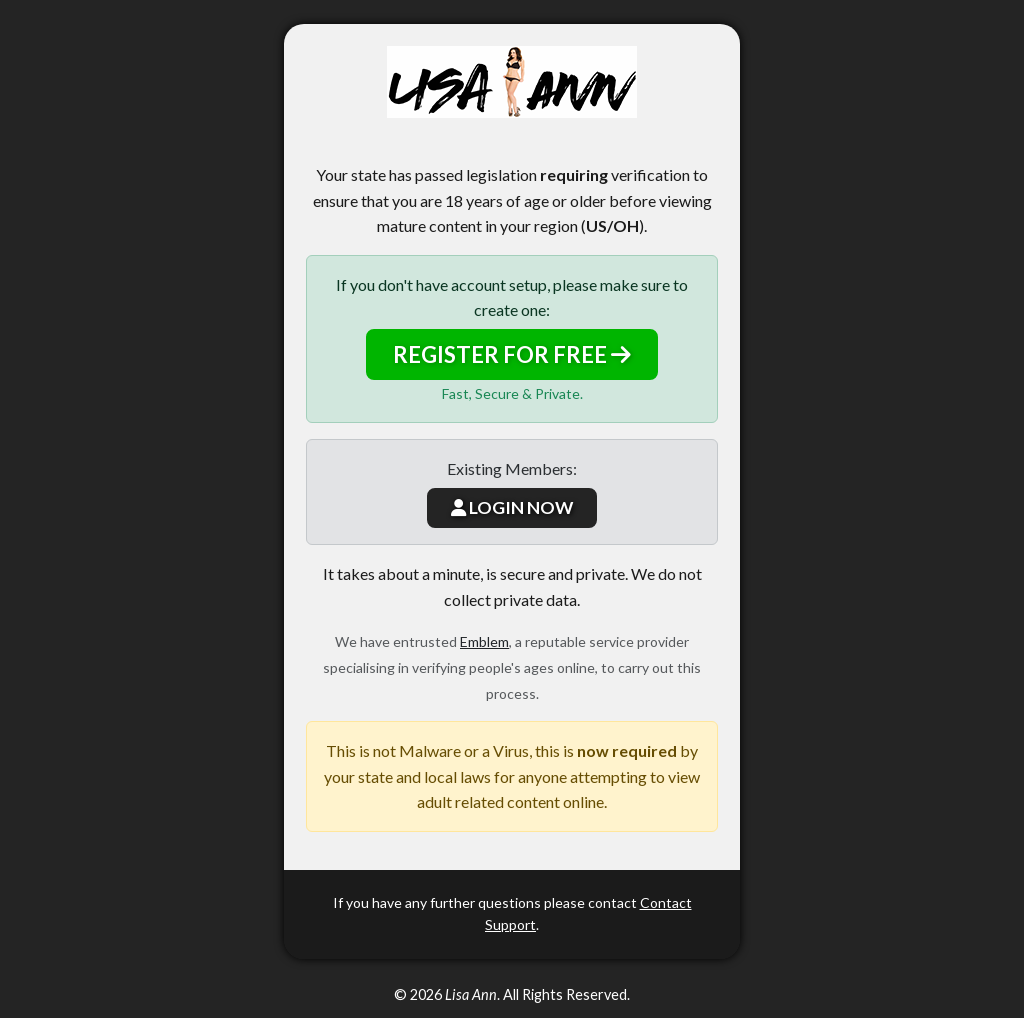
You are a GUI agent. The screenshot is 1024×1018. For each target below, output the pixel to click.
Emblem (484, 641)
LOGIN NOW (512, 507)
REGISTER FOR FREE (512, 354)
